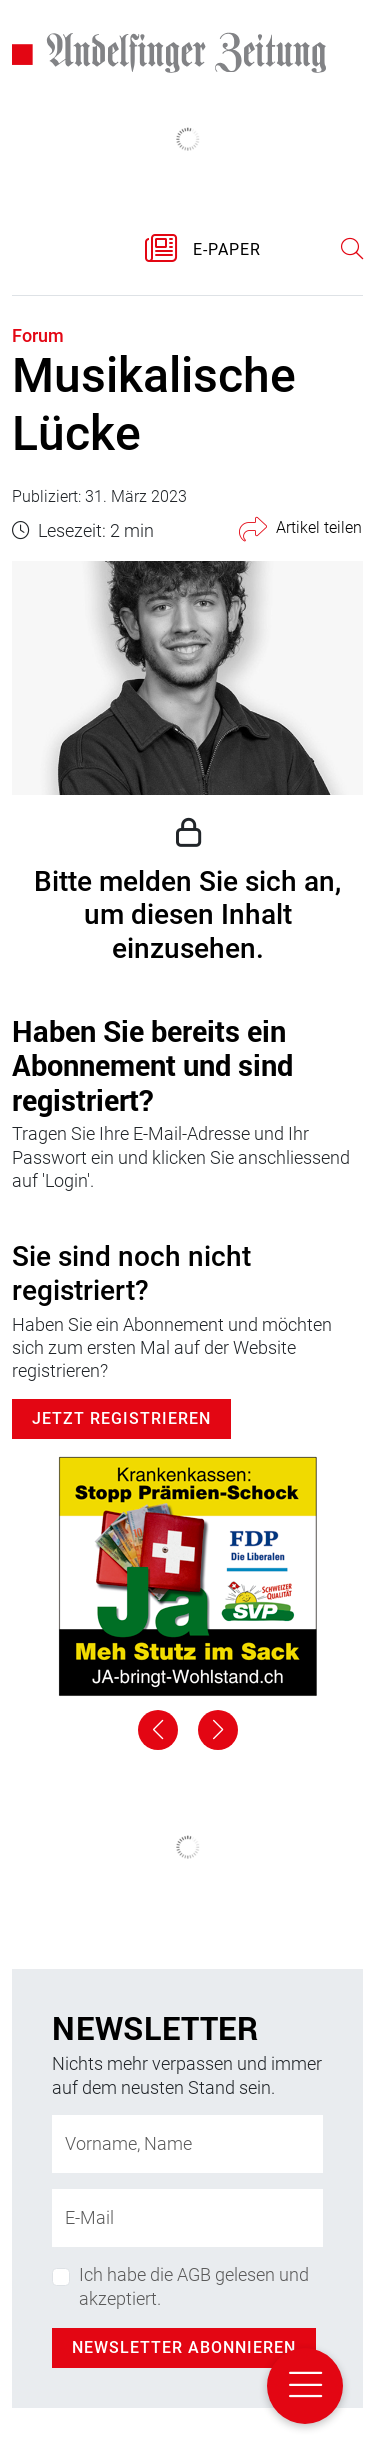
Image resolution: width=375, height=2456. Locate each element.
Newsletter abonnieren (184, 2347)
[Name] (187, 2144)
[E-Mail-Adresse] (187, 2218)
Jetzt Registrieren (121, 1418)
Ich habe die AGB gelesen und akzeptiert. (194, 2286)
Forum (38, 335)
